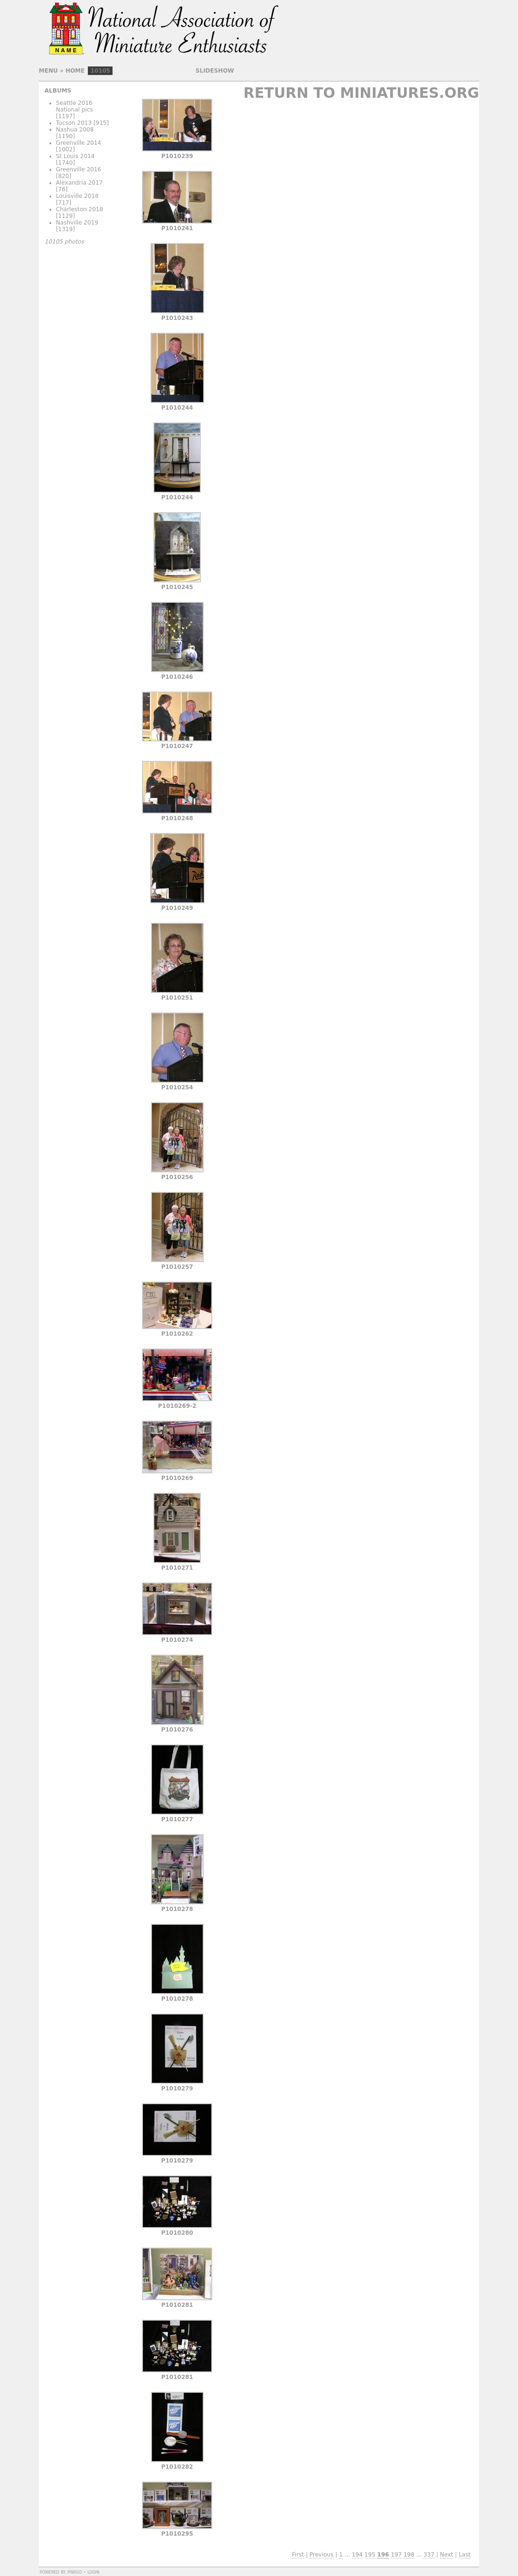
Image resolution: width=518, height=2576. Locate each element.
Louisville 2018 (77, 196)
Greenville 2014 (78, 143)
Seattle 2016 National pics (74, 106)
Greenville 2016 (78, 169)
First (298, 2554)
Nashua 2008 (75, 129)
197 (396, 2554)
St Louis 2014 (75, 156)
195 (370, 2554)
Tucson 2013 (74, 123)
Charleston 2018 (79, 209)
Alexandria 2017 (79, 182)
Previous (322, 2554)
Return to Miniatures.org (361, 92)
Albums (58, 90)
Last (465, 2554)
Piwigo (74, 2571)
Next (446, 2554)
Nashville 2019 (77, 222)
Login (93, 2571)
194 (357, 2554)
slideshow (215, 70)
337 (429, 2554)
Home (75, 70)
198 (409, 2554)
